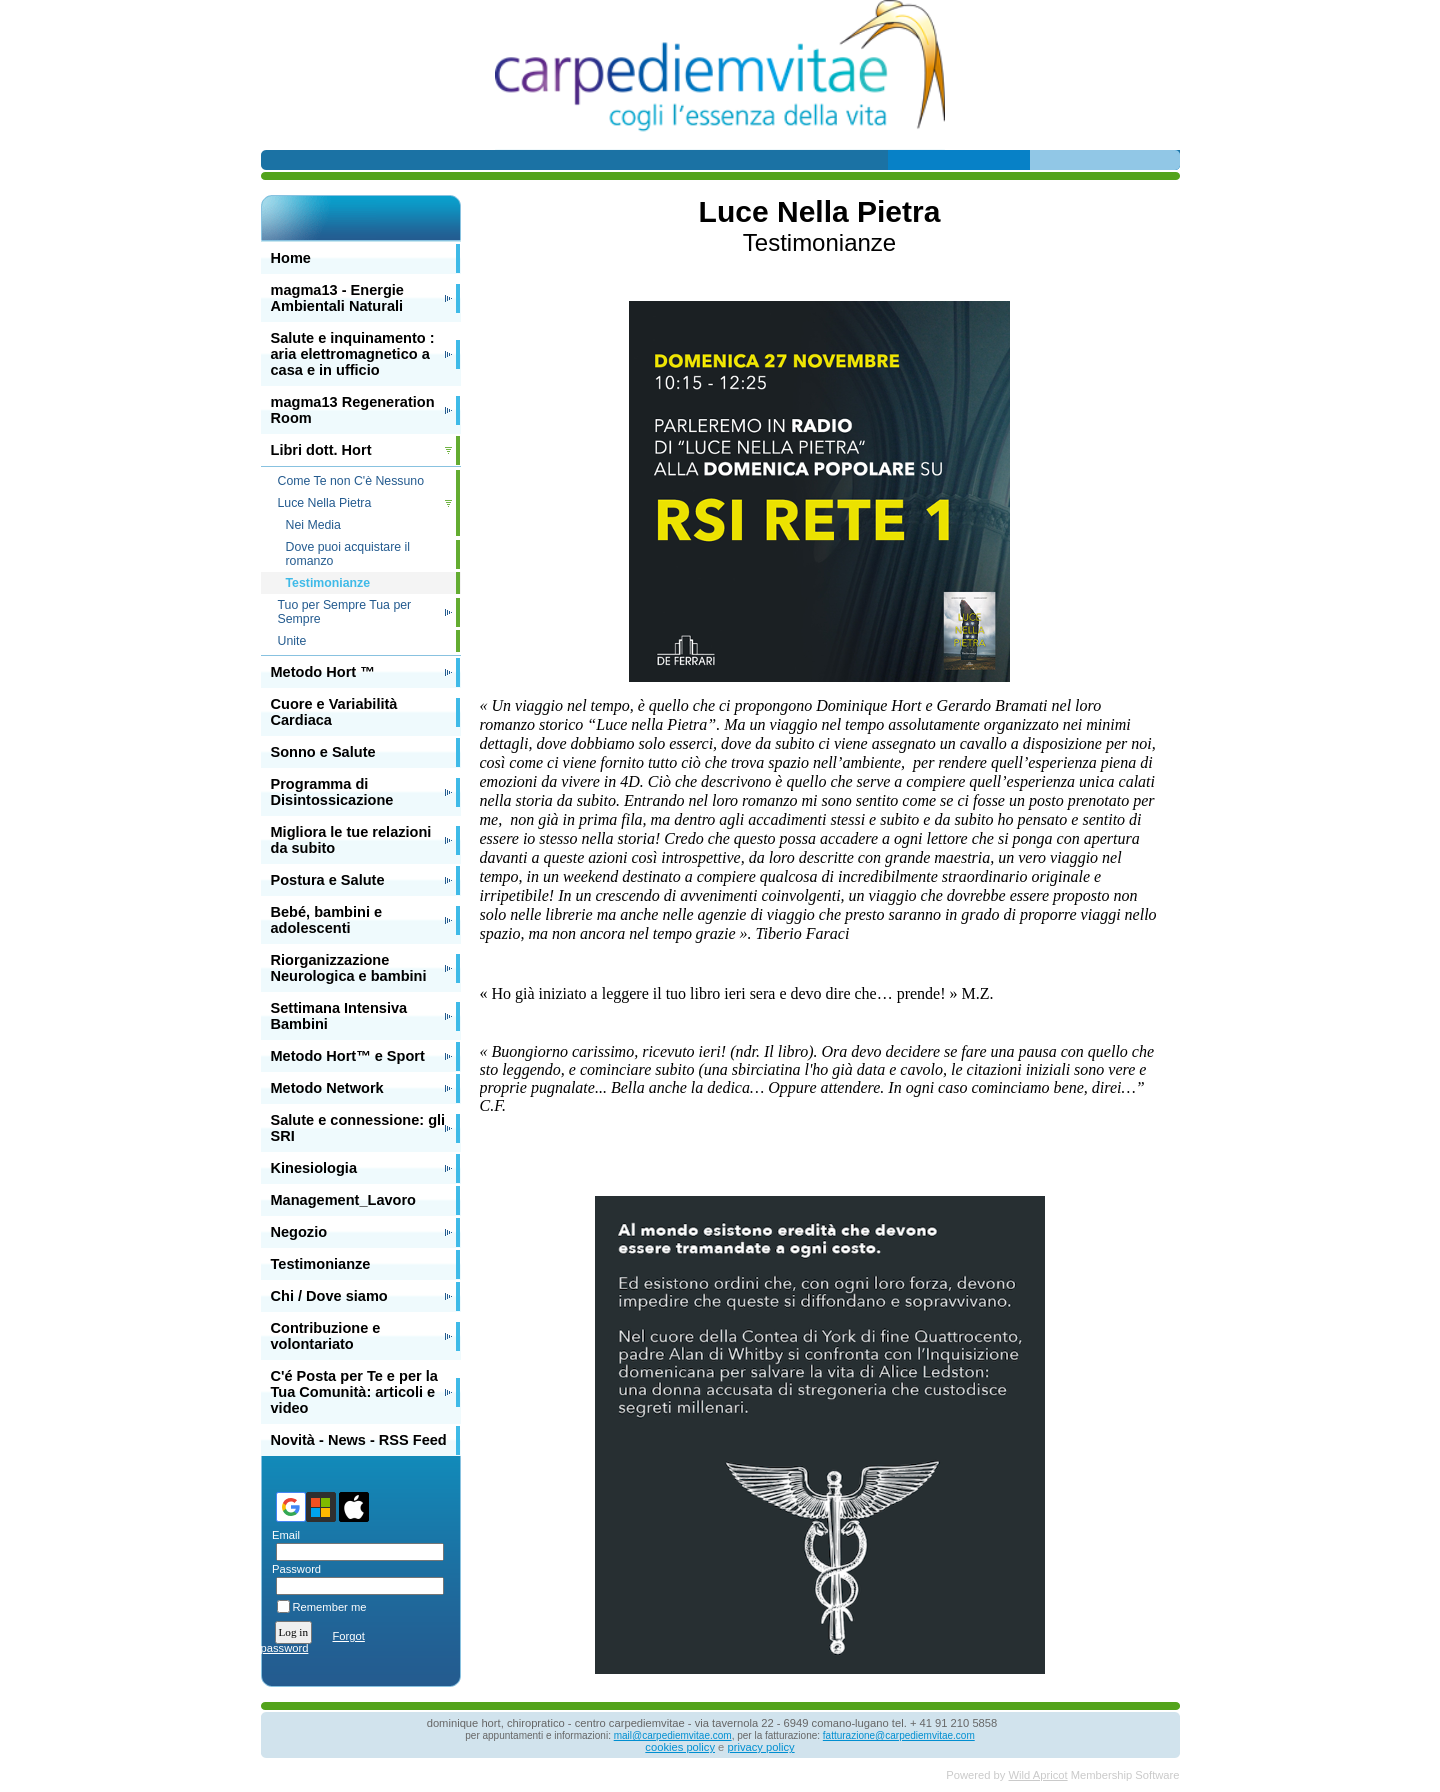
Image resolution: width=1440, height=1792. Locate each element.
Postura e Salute (328, 880)
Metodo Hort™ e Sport (348, 1056)
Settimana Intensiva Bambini (339, 1016)
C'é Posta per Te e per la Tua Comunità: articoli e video (354, 1392)
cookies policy (680, 1747)
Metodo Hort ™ (323, 672)
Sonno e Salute (323, 752)
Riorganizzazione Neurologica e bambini (349, 968)
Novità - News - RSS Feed (359, 1440)
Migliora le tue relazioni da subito (351, 840)
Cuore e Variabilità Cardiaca (334, 712)
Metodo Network (327, 1088)
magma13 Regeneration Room (353, 410)
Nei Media (313, 525)
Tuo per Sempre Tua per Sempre (345, 612)
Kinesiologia (314, 1168)
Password (293, 1569)
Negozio (299, 1232)
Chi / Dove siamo (329, 1296)
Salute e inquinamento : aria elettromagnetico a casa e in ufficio (353, 354)
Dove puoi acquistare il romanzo (348, 554)
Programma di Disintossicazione (332, 792)
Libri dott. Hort (321, 450)
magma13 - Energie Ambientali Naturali (337, 298)
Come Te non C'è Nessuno (351, 481)
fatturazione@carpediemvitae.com (899, 1735)
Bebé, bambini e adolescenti (327, 920)
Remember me (330, 1607)
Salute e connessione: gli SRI (358, 1128)
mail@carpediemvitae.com (673, 1735)
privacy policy (760, 1747)
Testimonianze (321, 1264)
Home (291, 258)
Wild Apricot (1038, 1775)
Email (282, 1535)
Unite (292, 641)
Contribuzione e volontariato (326, 1336)
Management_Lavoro (344, 1200)
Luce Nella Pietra (325, 503)
